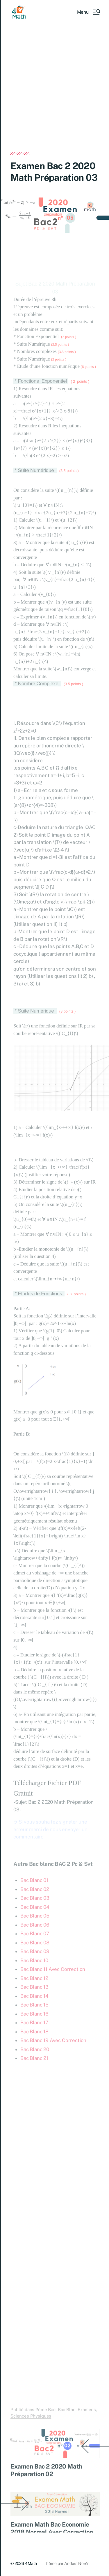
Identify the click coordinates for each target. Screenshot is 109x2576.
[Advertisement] (54, 95)
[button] (88, 12)
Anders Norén (77, 2563)
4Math (31, 2563)
